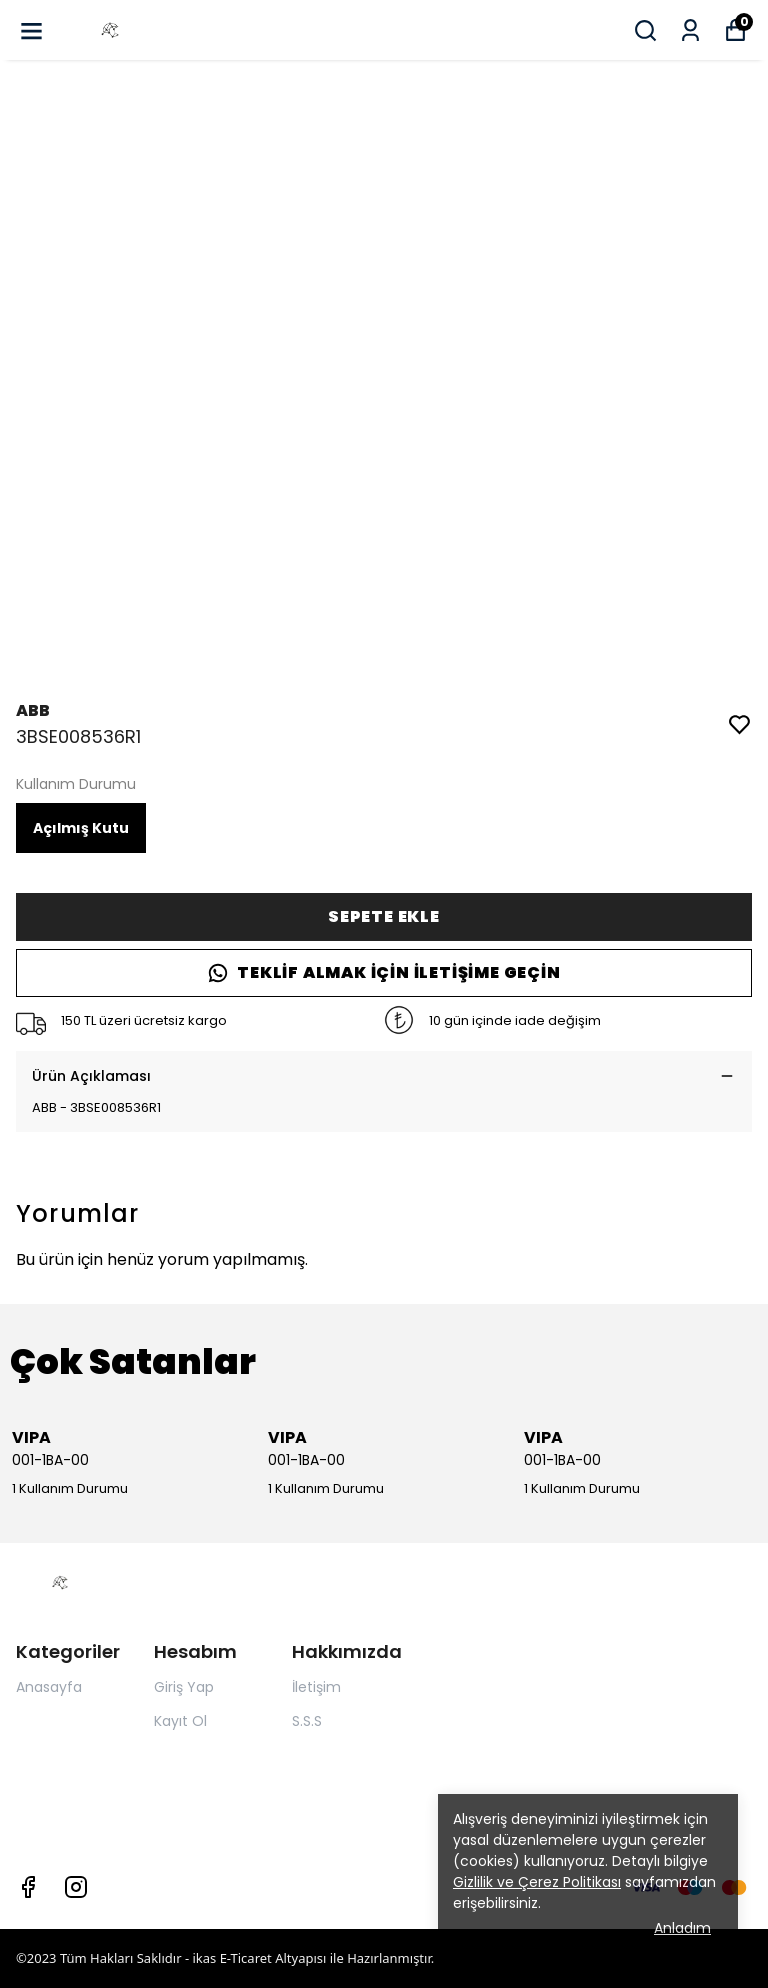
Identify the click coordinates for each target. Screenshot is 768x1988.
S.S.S (307, 1721)
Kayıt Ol (180, 1721)
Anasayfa (49, 1687)
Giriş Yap (184, 1687)
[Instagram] (76, 1887)
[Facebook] (28, 1887)
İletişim (316, 1687)
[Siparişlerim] (690, 30)
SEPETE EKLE (384, 916)
